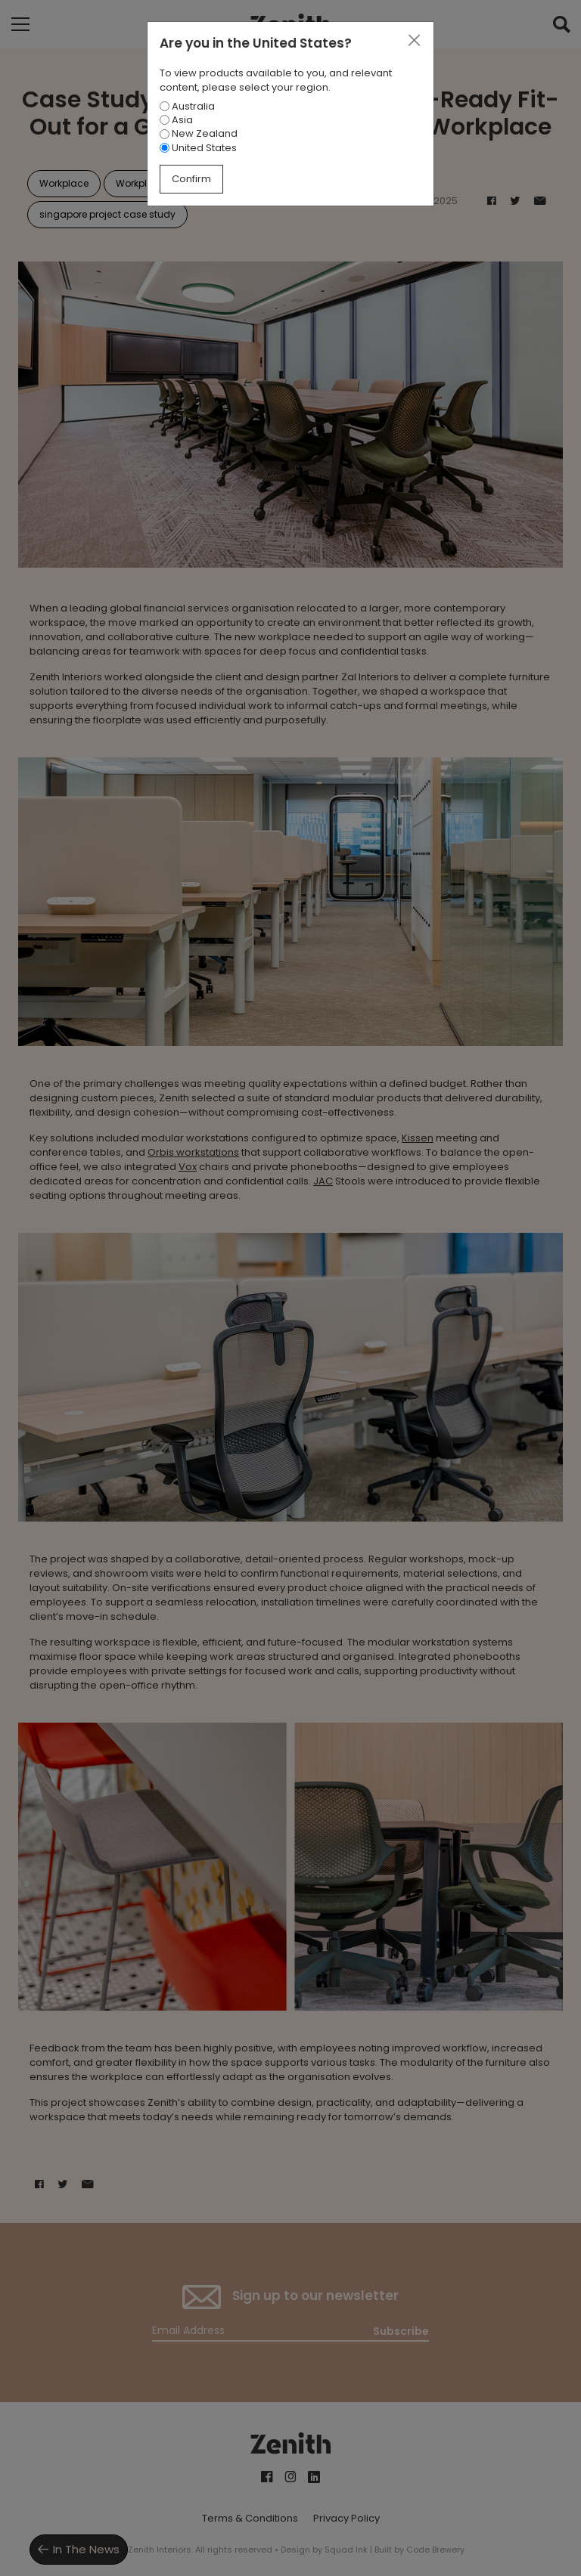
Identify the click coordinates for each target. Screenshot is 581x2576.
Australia (187, 106)
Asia (176, 120)
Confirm (191, 179)
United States (198, 148)
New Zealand (199, 133)
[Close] (413, 41)
